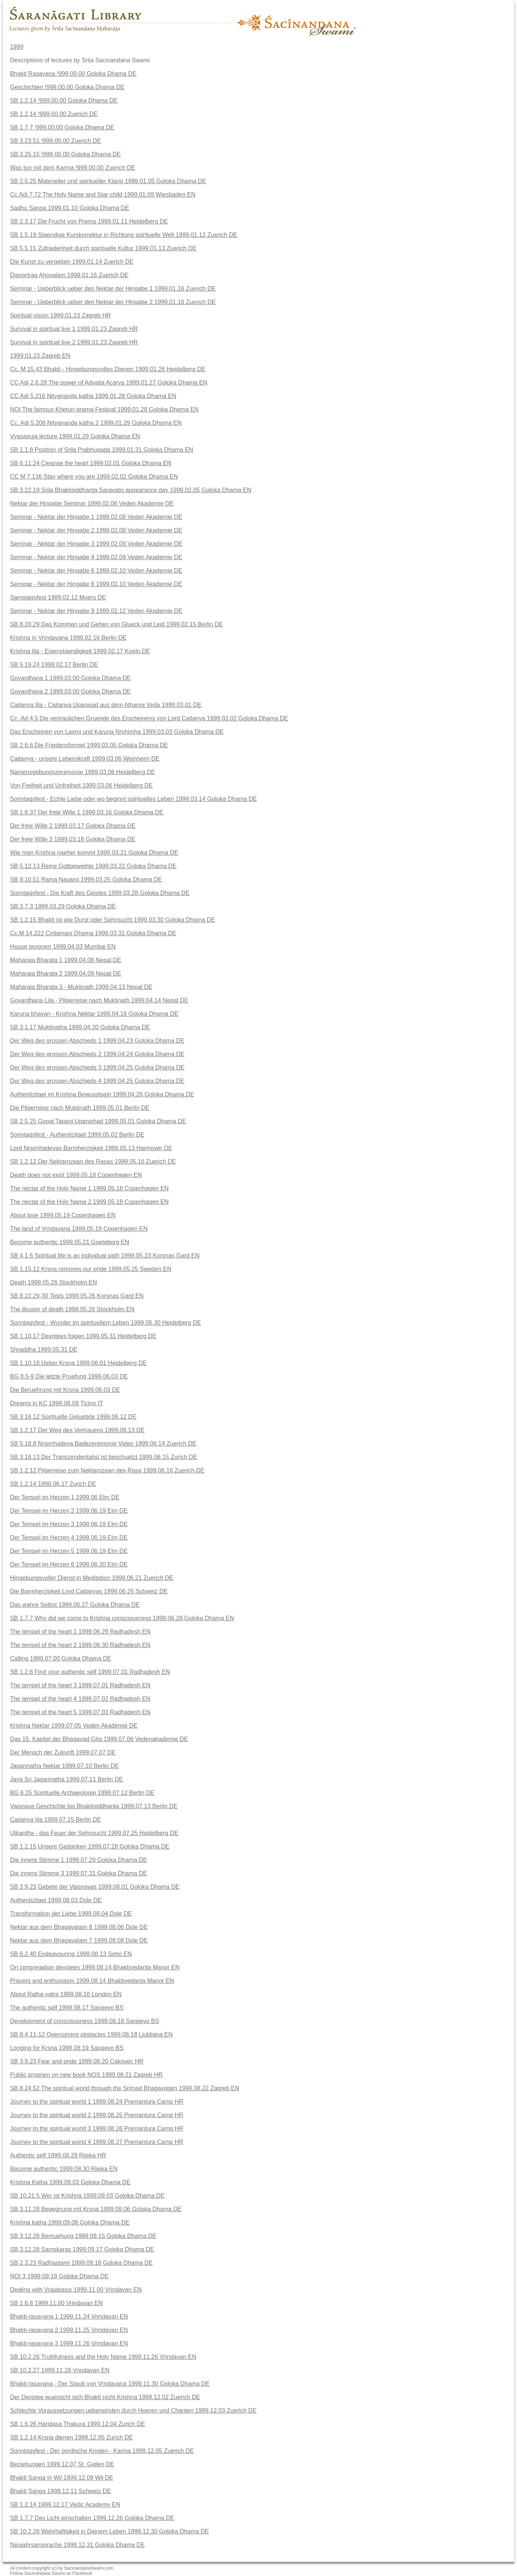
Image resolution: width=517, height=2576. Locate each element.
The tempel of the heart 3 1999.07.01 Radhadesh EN (80, 1685)
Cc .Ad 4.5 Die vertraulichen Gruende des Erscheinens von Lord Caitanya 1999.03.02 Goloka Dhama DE (149, 718)
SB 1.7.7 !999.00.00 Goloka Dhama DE (62, 127)
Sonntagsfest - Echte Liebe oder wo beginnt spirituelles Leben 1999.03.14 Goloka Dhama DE (133, 799)
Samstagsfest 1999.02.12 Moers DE (58, 597)
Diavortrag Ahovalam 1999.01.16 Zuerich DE (69, 275)
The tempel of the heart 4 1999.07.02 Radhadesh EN (80, 1699)
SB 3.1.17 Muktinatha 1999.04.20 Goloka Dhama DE (80, 1027)
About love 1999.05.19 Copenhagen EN (63, 1215)
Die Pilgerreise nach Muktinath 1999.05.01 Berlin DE (80, 1108)
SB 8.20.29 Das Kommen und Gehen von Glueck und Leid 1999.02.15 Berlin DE (116, 624)
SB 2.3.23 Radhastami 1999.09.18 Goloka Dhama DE (81, 2263)
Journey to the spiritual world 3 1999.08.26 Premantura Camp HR (96, 2128)
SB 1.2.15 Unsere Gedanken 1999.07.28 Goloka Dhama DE (89, 1846)
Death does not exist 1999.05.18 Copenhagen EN (76, 1175)
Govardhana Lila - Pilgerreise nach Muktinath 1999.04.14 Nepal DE (99, 1000)
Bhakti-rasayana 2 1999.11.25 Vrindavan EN (69, 2330)
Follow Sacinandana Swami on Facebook (51, 2573)
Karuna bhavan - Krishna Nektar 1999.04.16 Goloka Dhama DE (94, 1014)
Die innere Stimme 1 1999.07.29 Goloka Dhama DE (78, 1860)
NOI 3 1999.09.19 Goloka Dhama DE (59, 2276)
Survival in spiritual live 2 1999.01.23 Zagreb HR (74, 342)
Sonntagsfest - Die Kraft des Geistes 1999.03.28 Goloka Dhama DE (99, 893)
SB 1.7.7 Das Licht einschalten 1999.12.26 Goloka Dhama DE (92, 2518)
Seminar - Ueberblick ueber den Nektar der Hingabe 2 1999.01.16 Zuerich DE (113, 302)
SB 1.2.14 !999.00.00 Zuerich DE (54, 114)
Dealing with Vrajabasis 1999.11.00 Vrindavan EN (76, 2290)
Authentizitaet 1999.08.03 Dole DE (56, 1900)
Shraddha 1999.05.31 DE (44, 1349)
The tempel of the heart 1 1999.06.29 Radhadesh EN (80, 1631)
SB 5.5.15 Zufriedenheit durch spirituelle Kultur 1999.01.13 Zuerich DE (103, 248)
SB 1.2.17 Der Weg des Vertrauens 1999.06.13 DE (77, 1430)
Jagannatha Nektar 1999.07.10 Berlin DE (64, 1766)
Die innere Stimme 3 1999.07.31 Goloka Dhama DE (78, 1873)
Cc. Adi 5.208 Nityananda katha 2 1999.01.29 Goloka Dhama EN (96, 423)
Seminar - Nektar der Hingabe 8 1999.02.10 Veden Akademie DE (96, 584)
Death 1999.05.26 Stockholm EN (53, 1282)
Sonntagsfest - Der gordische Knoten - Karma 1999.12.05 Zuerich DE (102, 2451)
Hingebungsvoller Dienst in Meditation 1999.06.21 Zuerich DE (91, 1578)
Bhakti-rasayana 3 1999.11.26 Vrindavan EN (69, 2343)
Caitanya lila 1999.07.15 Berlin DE (55, 1819)
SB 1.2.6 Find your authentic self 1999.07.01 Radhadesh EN (90, 1672)
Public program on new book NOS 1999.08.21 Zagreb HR (86, 2075)
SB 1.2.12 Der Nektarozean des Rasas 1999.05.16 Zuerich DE (93, 1161)
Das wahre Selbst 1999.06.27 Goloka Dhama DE (75, 1605)
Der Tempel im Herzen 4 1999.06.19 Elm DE (69, 1537)
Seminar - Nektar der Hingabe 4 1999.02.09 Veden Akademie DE (96, 557)
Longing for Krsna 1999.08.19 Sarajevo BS (66, 2048)
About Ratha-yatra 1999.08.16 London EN (66, 1994)
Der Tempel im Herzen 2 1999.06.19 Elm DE (69, 1511)
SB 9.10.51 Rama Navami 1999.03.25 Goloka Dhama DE (86, 879)
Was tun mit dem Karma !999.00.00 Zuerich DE (72, 168)
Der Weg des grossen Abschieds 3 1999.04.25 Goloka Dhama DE (97, 1067)
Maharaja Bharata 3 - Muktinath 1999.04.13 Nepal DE (81, 987)
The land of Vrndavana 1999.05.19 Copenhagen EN (79, 1229)
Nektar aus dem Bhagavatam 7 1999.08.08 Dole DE (79, 1940)
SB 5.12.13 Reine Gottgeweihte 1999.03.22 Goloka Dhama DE (93, 866)
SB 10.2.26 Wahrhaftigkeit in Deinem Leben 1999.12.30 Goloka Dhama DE (109, 2531)
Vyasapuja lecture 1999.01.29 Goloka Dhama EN (75, 436)
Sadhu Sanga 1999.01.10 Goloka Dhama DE (69, 208)
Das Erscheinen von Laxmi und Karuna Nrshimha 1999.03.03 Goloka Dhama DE (117, 732)
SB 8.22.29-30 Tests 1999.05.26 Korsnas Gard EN (77, 1296)
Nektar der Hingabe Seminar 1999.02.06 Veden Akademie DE (92, 503)
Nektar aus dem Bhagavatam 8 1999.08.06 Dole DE (79, 1927)
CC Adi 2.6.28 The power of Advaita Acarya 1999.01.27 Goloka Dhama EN (108, 382)
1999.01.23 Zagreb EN (40, 356)
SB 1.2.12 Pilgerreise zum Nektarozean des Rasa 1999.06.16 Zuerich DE (107, 1470)
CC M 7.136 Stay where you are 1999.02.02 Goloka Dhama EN (94, 476)
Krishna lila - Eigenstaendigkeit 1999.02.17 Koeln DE (80, 651)
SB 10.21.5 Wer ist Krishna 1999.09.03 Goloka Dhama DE (87, 2195)
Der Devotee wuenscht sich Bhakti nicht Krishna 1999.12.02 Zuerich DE (105, 2397)
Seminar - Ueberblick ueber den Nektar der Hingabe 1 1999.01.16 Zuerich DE (113, 288)
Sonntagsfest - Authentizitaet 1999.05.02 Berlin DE (77, 1135)
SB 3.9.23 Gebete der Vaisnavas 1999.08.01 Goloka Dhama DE (94, 1887)
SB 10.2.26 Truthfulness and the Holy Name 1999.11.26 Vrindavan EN (103, 2357)
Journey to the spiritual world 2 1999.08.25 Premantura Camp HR (96, 2115)
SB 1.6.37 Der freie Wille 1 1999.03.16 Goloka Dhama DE (86, 812)
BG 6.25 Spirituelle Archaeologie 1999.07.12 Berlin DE (82, 1793)
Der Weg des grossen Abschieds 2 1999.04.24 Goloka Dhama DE (97, 1054)
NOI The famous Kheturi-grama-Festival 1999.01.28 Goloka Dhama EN (104, 409)
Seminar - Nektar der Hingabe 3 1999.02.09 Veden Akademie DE (96, 544)
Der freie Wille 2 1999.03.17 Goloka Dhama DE (72, 826)
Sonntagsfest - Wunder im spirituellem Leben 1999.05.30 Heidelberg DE (105, 1323)
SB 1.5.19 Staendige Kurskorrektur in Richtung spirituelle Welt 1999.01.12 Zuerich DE (123, 235)
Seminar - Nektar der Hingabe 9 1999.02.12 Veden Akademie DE (96, 611)
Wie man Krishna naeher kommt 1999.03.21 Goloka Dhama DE (94, 852)
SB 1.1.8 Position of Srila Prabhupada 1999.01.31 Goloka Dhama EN (101, 450)
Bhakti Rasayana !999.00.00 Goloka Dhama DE (73, 74)
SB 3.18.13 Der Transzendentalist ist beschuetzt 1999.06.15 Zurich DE (103, 1457)
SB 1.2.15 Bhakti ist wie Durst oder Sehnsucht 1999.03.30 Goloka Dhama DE (112, 920)
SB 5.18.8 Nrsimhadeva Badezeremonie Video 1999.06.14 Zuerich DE (103, 1443)
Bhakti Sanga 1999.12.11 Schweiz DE (60, 2491)
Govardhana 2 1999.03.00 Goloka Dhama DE (70, 691)
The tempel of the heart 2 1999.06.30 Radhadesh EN (80, 1645)
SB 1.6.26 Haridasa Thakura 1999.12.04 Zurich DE (77, 2424)
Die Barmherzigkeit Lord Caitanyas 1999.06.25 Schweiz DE (88, 1591)
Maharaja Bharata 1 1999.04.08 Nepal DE (65, 960)
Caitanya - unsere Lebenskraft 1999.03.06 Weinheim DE (85, 758)
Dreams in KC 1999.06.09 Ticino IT (56, 1403)
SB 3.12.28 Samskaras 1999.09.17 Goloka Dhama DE (82, 2249)
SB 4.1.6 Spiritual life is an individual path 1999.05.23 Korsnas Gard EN (105, 1255)
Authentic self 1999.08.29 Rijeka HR (58, 2155)
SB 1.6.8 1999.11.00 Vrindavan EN (56, 2303)
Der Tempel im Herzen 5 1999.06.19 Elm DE (69, 1551)
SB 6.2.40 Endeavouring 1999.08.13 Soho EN (71, 1954)
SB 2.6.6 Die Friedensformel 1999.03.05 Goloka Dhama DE (89, 745)
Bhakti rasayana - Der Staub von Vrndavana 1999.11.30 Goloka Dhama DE (110, 2384)
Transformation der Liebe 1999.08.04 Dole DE (71, 1913)
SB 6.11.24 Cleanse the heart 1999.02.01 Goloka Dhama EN (90, 463)
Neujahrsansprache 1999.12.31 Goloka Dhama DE (77, 2545)
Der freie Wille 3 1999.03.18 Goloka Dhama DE (72, 839)
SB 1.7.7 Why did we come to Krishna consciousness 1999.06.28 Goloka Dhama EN (122, 1618)
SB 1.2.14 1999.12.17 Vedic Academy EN (65, 2504)
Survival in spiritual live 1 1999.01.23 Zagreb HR (74, 329)
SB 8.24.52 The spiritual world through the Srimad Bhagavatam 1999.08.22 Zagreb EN (124, 2088)
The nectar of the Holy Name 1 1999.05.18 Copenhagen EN (89, 1188)
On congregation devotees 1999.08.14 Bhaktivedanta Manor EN (95, 1967)
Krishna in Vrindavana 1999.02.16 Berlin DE (68, 638)
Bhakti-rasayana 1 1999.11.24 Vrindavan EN (69, 2316)
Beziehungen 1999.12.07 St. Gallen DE (62, 2464)
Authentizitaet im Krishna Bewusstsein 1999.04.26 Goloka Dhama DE (102, 1094)
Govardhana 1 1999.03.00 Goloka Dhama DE (70, 678)
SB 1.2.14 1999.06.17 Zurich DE (53, 1484)
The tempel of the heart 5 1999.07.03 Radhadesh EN (80, 1712)
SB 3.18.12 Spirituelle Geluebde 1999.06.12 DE (73, 1417)
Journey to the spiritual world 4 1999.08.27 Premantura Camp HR (96, 2142)
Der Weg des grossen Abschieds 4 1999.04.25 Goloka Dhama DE (97, 1081)
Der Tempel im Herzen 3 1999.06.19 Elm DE (69, 1524)
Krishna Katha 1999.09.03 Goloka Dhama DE (70, 2182)
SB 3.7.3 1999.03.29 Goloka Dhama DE (63, 906)
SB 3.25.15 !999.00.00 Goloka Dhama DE (65, 154)
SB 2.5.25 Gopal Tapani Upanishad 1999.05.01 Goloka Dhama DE (98, 1121)
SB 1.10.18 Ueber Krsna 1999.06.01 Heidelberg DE (78, 1363)
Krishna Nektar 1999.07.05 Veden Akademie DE (74, 1725)
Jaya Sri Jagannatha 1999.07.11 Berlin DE (66, 1779)
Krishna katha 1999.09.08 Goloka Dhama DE (69, 2222)
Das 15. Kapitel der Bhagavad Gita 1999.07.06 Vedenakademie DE (99, 1739)
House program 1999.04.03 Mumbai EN (63, 946)
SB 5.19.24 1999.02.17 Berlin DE (54, 664)
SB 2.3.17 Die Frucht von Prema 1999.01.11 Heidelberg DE (89, 221)
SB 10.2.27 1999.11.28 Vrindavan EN (59, 2370)
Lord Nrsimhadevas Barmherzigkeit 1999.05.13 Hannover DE (91, 1148)
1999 (17, 47)
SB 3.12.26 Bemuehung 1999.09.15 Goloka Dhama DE (83, 2236)
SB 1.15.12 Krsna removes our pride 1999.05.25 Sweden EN (90, 1269)
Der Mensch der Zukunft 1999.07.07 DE (63, 1752)
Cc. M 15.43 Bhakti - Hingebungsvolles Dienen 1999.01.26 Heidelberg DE (108, 369)
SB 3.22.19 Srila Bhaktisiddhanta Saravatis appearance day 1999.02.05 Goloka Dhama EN (130, 490)
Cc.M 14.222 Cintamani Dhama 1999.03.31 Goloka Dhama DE (93, 933)
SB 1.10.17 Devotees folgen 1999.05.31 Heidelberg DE (83, 1336)
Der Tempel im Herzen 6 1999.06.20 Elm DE (69, 1564)
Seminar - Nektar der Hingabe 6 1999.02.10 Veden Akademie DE (96, 570)
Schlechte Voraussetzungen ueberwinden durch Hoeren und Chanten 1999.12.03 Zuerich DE (133, 2410)
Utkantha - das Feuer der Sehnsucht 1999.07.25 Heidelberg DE (94, 1833)
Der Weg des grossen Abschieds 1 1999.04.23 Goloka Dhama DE (97, 1040)
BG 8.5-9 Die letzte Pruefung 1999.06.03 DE (69, 1376)
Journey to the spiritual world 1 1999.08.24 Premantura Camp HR (96, 2101)
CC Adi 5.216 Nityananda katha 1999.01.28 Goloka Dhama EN (93, 396)
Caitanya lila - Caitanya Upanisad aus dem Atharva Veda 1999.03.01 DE (105, 705)
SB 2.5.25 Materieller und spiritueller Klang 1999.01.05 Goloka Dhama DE (108, 181)
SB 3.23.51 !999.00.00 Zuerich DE (55, 141)
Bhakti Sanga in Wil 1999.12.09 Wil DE (61, 2478)
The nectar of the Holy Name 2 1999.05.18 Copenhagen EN (89, 1202)
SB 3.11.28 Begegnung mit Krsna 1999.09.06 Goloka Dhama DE (96, 2209)
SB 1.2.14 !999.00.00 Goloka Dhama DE (64, 100)
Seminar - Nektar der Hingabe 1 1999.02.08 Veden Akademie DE (96, 517)
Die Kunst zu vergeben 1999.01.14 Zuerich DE (72, 262)
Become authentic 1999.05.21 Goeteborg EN (69, 1242)
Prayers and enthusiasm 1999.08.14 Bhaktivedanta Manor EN (92, 1981)
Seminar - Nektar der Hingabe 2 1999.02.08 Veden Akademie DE (96, 530)
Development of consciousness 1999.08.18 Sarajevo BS (84, 2021)
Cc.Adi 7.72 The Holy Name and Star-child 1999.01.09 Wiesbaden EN (102, 194)
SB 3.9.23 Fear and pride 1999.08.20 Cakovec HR (77, 2061)
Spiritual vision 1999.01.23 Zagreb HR (60, 315)
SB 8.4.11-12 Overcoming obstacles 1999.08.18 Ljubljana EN (91, 2034)
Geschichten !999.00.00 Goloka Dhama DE (67, 87)
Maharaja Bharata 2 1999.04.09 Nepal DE (65, 973)
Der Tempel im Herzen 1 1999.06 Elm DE (64, 1497)
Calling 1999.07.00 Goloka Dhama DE (60, 1658)
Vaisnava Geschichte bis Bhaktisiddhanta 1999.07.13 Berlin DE (94, 1806)
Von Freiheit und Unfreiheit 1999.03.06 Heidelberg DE (81, 785)
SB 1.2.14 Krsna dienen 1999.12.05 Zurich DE (71, 2437)
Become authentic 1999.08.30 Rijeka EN (64, 2169)
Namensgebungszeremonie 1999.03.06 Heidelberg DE (82, 772)
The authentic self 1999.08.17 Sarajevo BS (66, 2007)
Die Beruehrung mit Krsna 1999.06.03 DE (65, 1390)
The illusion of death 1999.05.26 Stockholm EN (72, 1309)
